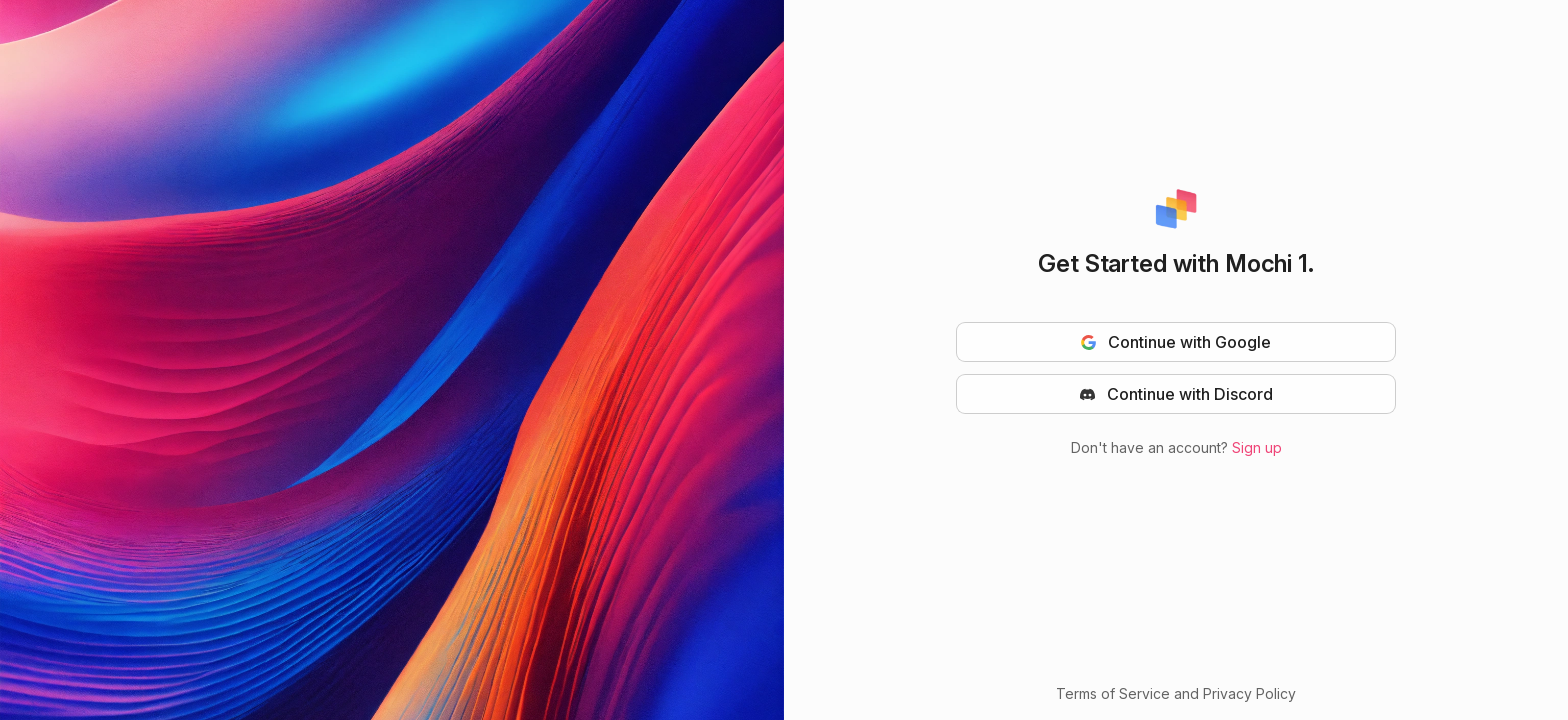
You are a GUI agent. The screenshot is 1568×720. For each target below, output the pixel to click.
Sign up (1257, 447)
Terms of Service (1113, 693)
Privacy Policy (1249, 693)
